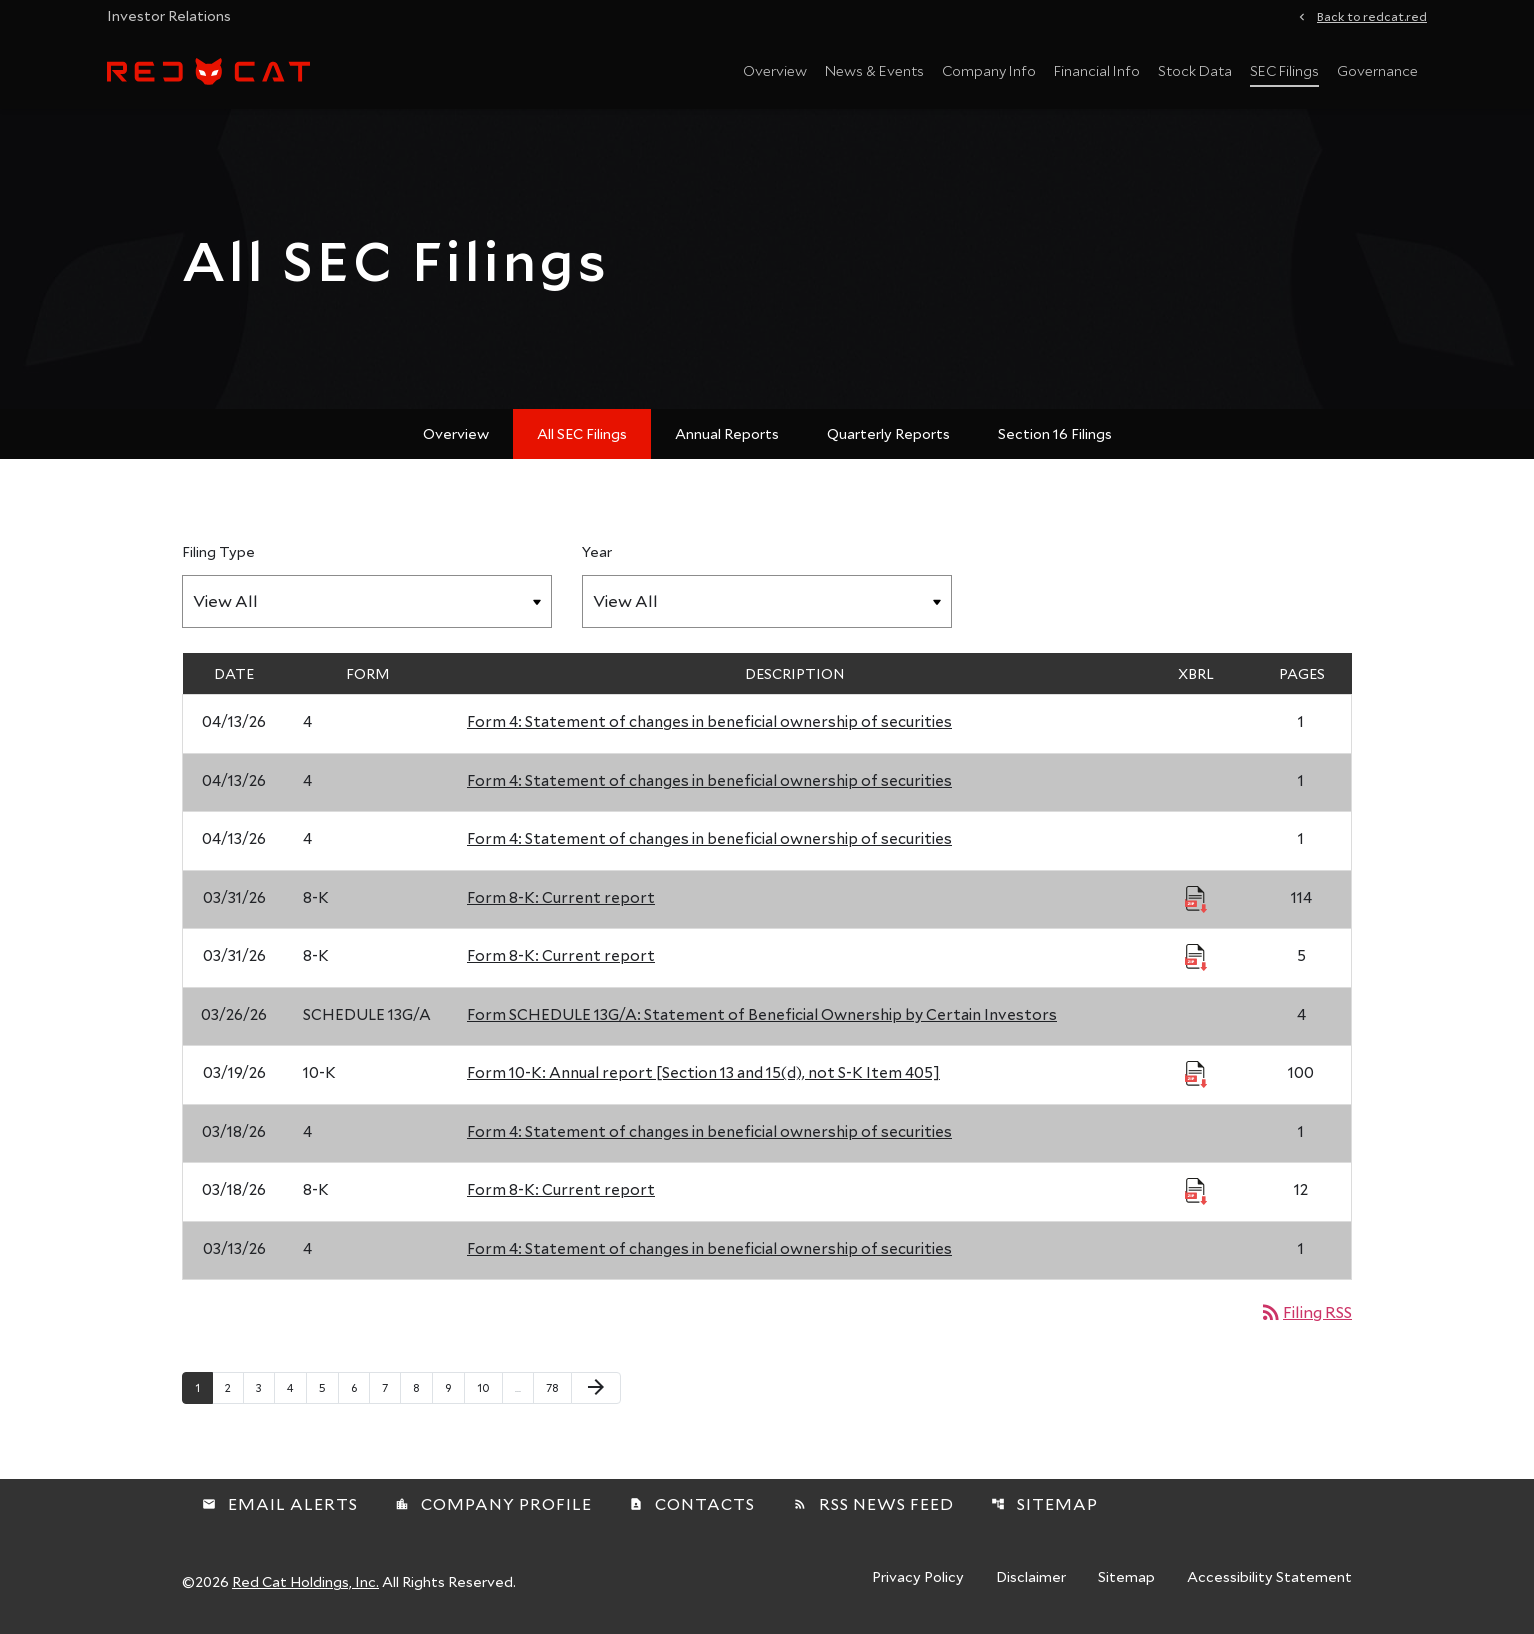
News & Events (874, 70)
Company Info (989, 70)
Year (597, 551)
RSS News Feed (873, 1503)
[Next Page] (596, 1388)
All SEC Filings (582, 433)
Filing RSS (1305, 1311)
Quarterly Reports (888, 433)
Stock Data (1195, 70)
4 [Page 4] (296, 1387)
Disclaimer (1031, 1578)
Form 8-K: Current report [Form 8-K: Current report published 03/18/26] (561, 1189)
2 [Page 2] (234, 1387)
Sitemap (1044, 1503)
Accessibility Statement (1269, 1578)
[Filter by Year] (767, 601)
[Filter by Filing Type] (367, 601)
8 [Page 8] (422, 1387)
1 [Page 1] (203, 1387)
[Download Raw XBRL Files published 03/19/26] (1196, 1073)
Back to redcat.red (1372, 15)
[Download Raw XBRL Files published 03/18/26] (1196, 1190)
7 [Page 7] (391, 1387)
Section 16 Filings (1055, 433)
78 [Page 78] (558, 1387)
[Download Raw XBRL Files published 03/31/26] (1196, 898)
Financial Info (1097, 70)
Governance (1377, 70)
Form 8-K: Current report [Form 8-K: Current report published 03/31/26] (561, 897)
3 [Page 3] (265, 1387)
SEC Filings (1284, 70)
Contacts (692, 1503)
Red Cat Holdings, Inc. (305, 1581)
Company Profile (493, 1503)
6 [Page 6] (360, 1387)
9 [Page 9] (454, 1387)
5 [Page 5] (328, 1387)
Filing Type (218, 551)
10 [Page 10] (489, 1387)
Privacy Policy (918, 1578)
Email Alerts (280, 1503)
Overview (775, 70)
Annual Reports (727, 433)
